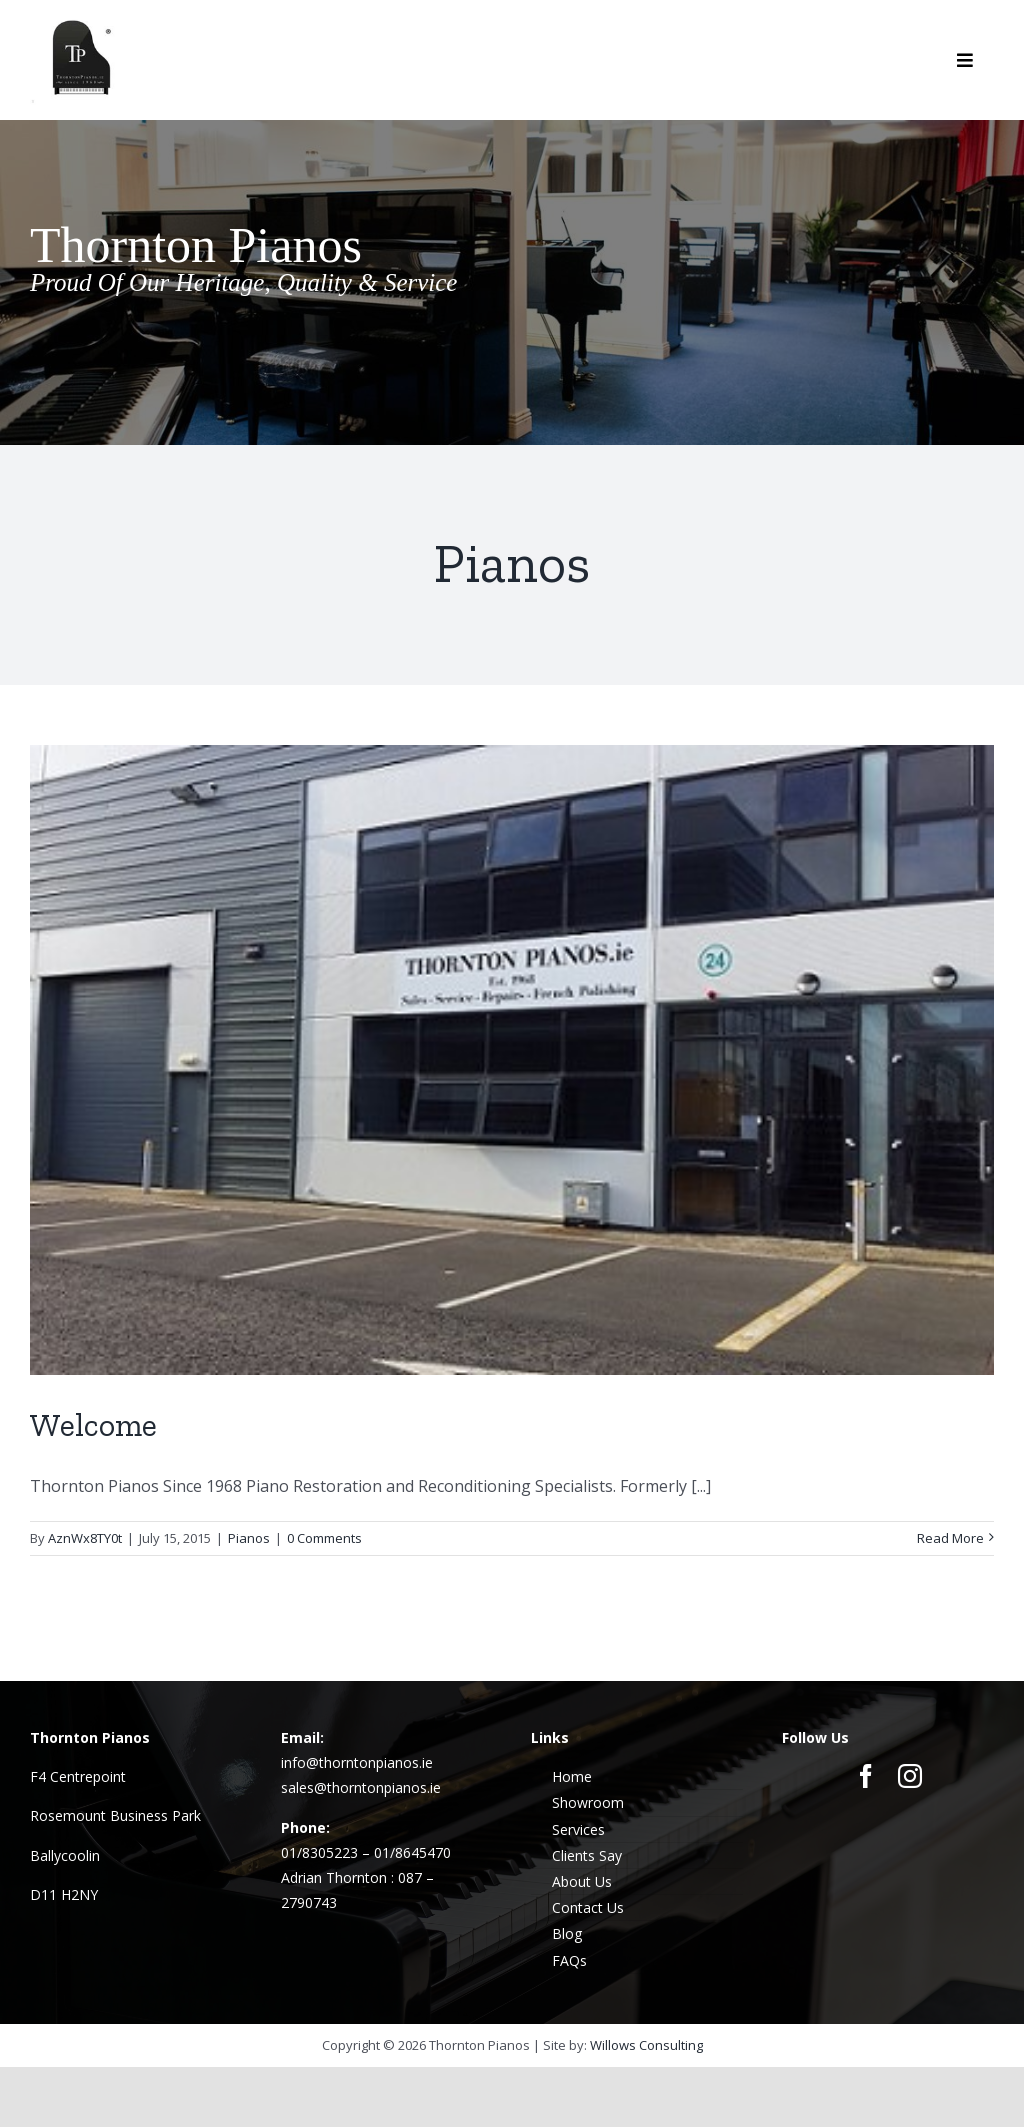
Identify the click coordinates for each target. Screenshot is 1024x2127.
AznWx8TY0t (85, 1538)
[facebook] (866, 1776)
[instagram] (910, 1776)
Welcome (93, 1425)
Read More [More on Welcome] (950, 1538)
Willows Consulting (646, 2045)
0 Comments (324, 1538)
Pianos (249, 1538)
